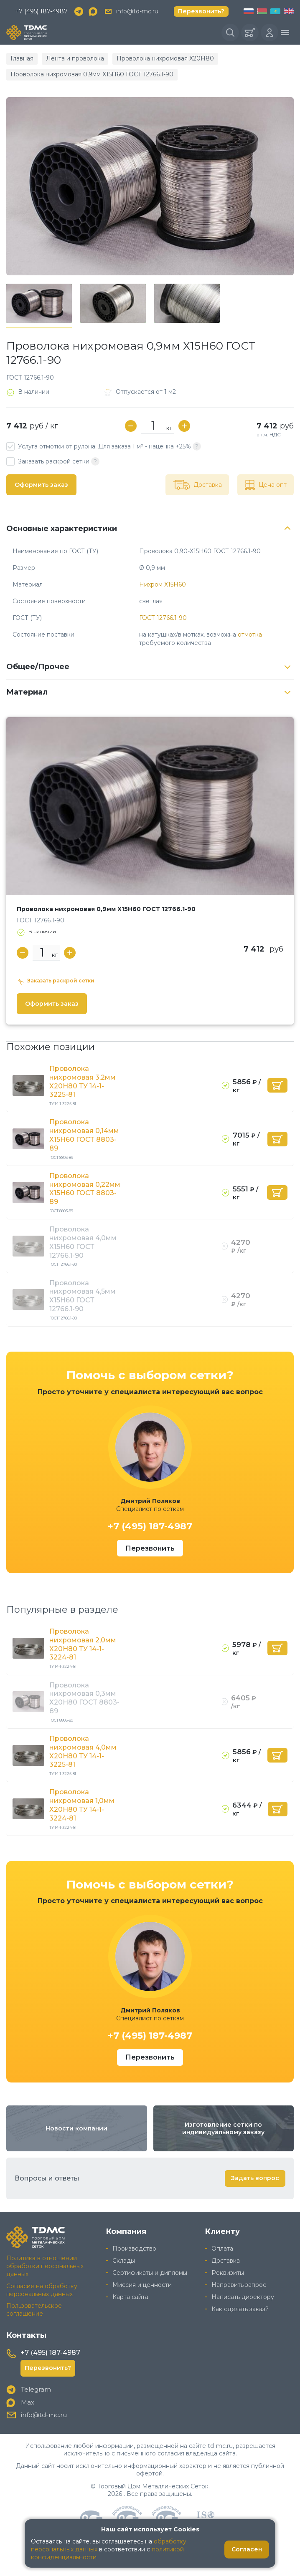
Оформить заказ (41, 485)
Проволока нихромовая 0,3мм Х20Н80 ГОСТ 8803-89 (84, 1698)
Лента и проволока (75, 58)
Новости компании (76, 2128)
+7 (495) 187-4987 (41, 11)
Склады (123, 2260)
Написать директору (242, 2297)
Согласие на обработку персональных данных (41, 2290)
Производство (134, 2248)
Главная (21, 58)
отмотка (250, 634)
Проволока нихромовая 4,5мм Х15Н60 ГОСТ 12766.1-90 (82, 1296)
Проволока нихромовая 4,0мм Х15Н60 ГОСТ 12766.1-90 (83, 1242)
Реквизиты (227, 2272)
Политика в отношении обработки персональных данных (45, 2266)
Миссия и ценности (142, 2285)
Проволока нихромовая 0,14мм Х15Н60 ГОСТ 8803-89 (84, 1135)
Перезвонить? (201, 11)
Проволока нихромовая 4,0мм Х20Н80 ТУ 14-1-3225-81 (83, 1751)
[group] (150, 186)
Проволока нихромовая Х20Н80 (165, 58)
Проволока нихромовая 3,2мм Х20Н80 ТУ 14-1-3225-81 (82, 1081)
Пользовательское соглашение (34, 2309)
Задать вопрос (255, 2178)
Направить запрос (238, 2285)
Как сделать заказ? (240, 2309)
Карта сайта (130, 2297)
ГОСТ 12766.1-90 (163, 618)
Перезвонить (150, 1548)
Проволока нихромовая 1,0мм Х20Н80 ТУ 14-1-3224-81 (81, 1805)
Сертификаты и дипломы (149, 2272)
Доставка (225, 2260)
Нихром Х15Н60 (162, 584)
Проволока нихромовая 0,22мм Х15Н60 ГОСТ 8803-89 (84, 1189)
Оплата (222, 2248)
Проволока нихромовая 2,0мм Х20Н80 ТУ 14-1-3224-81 (82, 1644)
